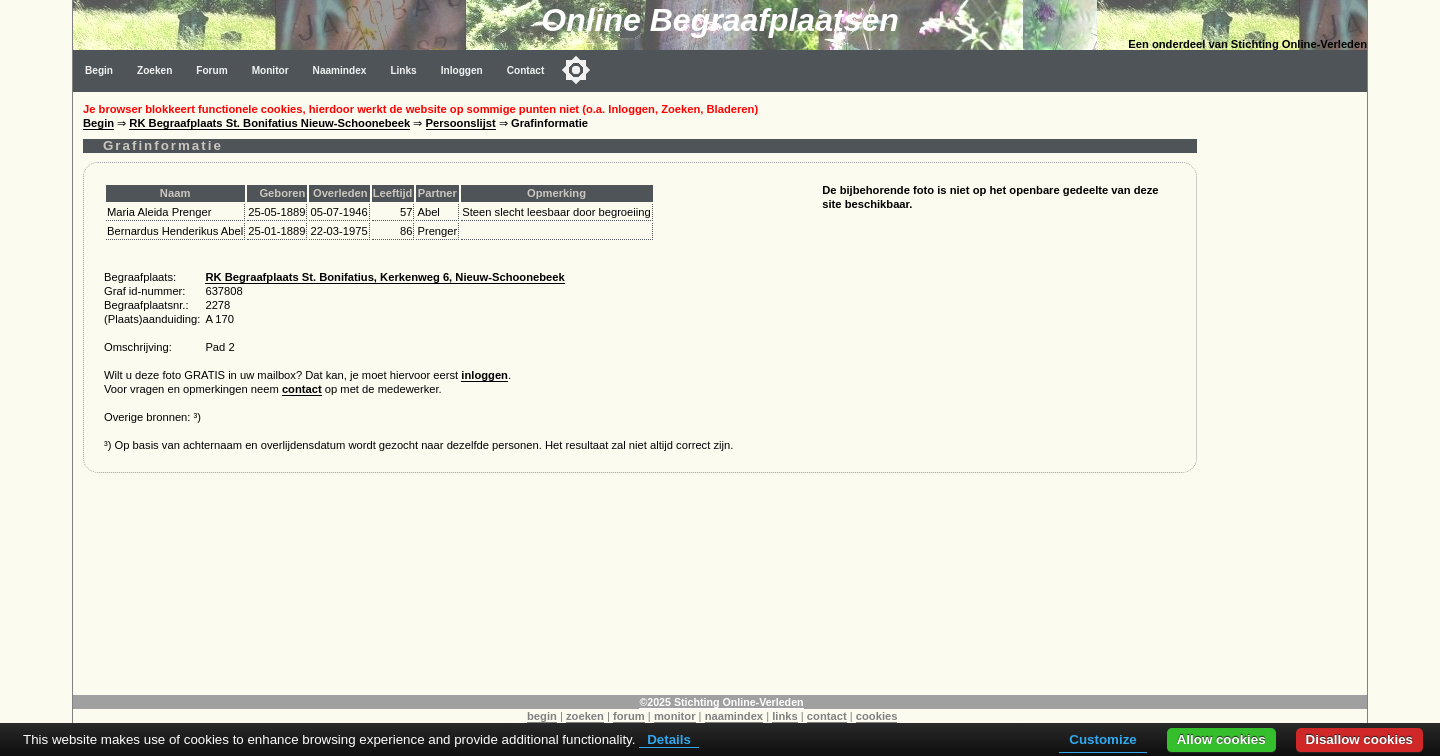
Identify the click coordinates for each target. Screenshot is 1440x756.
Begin (99, 70)
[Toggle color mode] (576, 70)
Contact (526, 70)
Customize (1102, 739)
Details (669, 739)
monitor (675, 716)
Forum (211, 70)
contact (302, 389)
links (785, 716)
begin (542, 716)
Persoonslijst (461, 123)
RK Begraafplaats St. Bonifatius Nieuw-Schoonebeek (269, 123)
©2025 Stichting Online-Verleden (721, 702)
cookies (877, 716)
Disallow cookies (1359, 739)
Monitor (270, 70)
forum (629, 716)
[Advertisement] (1287, 392)
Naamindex (340, 70)
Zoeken (154, 70)
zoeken (585, 716)
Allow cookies (1221, 739)
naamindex (734, 716)
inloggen (484, 375)
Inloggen (462, 70)
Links (403, 70)
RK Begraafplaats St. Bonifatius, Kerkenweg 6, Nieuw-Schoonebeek (384, 277)
